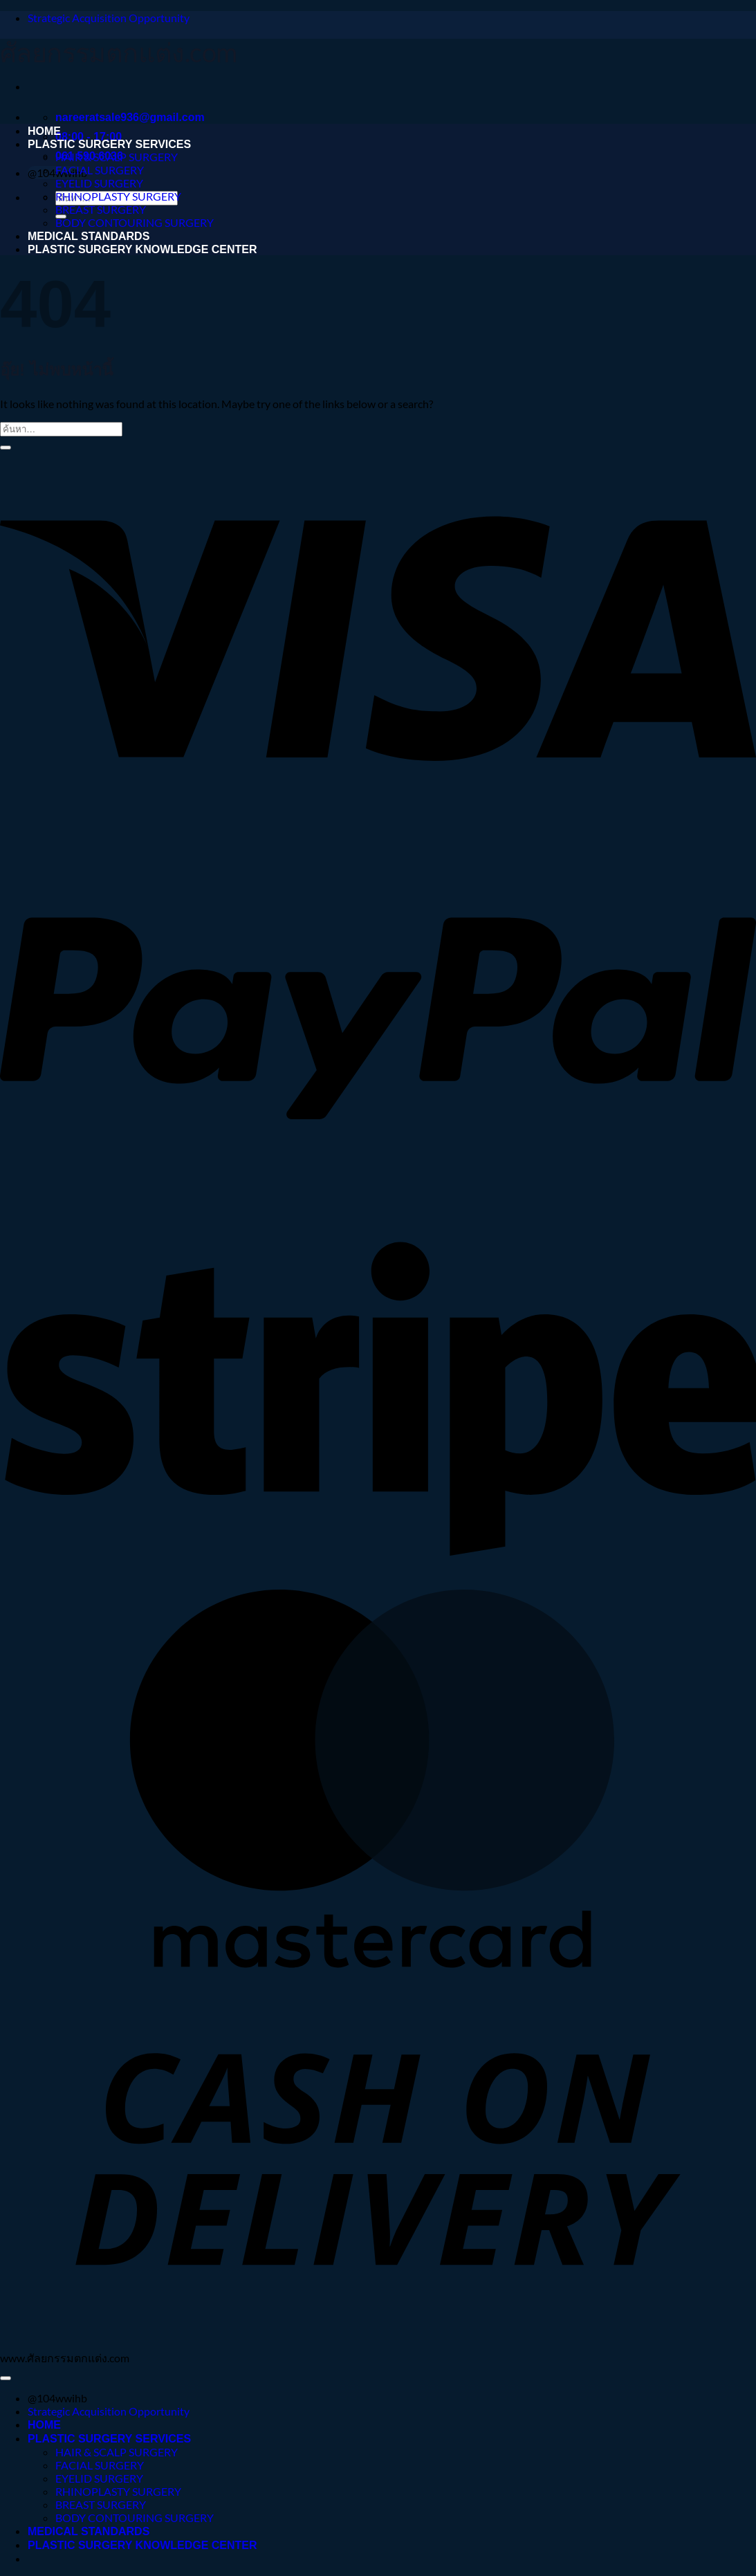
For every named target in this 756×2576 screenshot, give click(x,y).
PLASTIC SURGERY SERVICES (109, 144)
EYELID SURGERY (99, 183)
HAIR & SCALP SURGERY (116, 156)
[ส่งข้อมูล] (5, 447)
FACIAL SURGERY (99, 169)
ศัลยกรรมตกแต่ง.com (118, 52)
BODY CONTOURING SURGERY (134, 222)
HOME (44, 131)
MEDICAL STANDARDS (88, 236)
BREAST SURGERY (100, 209)
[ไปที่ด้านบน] (5, 2378)
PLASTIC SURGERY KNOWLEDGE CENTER (142, 249)
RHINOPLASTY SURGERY (118, 196)
